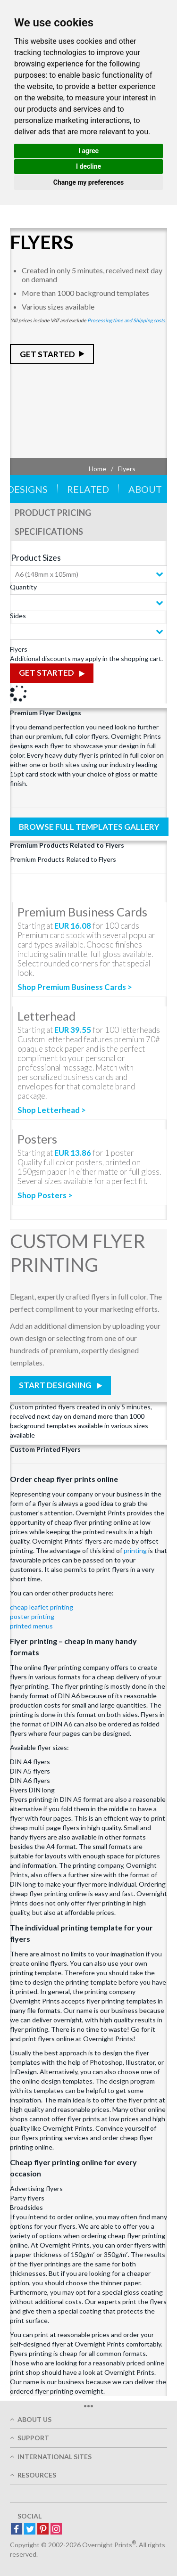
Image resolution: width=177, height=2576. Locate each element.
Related (88, 489)
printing (135, 1550)
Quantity (23, 587)
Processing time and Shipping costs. (126, 320)
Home (97, 469)
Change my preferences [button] (88, 182)
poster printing (32, 1616)
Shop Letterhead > (51, 1110)
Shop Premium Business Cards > (74, 987)
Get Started (47, 354)
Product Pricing (53, 512)
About (145, 489)
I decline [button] (88, 166)
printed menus (31, 1626)
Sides (18, 616)
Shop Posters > (45, 1195)
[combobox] (88, 573)
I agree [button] (88, 151)
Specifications (49, 531)
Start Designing (56, 1385)
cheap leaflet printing (41, 1607)
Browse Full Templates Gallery (89, 827)
